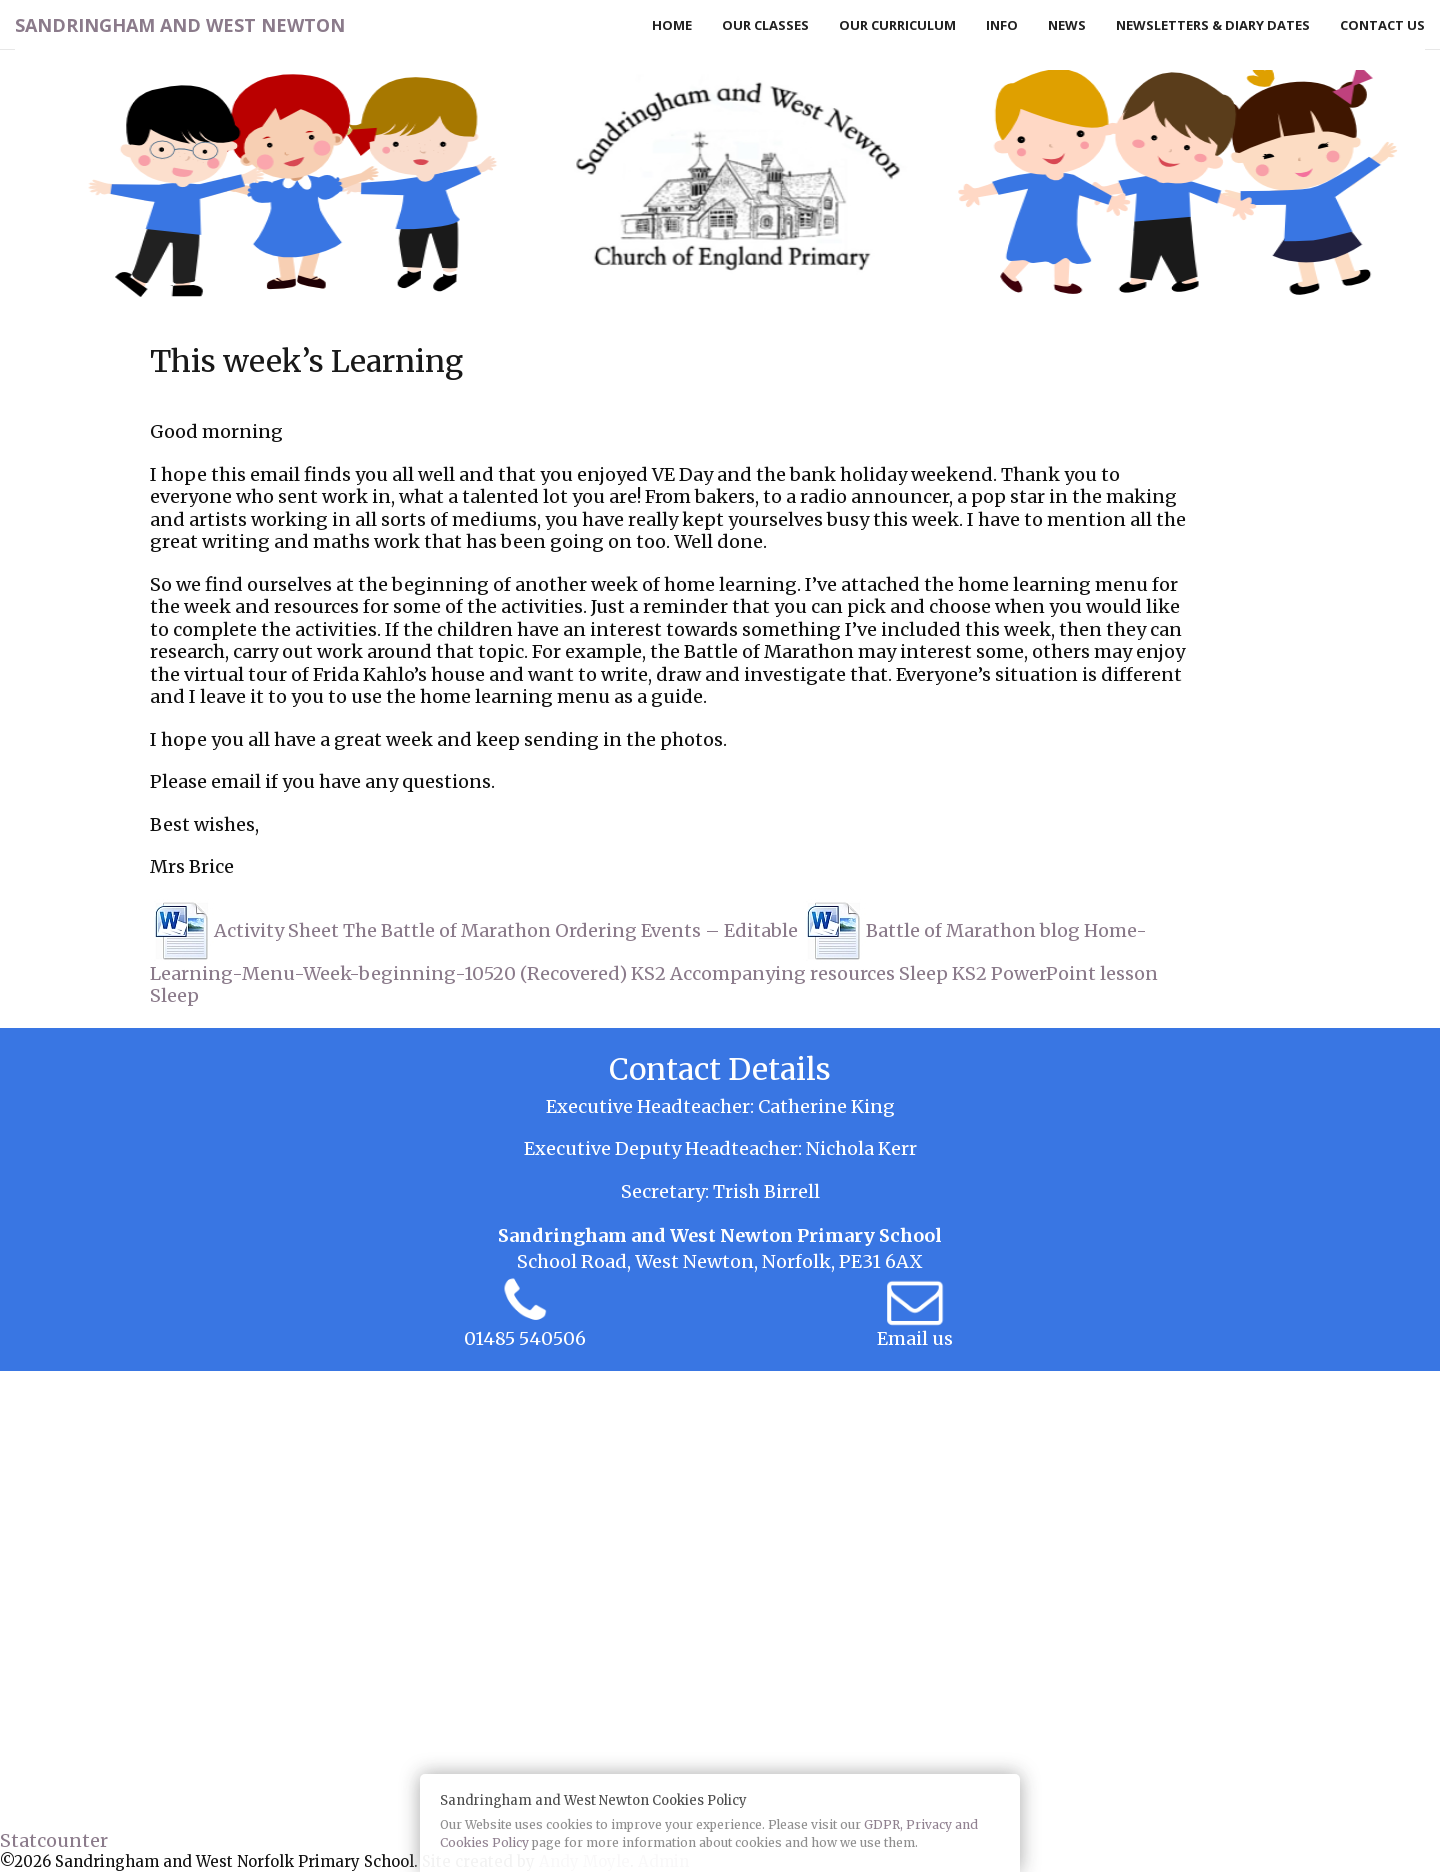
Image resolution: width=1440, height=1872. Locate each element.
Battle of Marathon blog (973, 930)
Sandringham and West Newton (180, 25)
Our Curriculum (897, 25)
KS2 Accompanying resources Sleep (789, 973)
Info (1002, 25)
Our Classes (765, 25)
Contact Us (1382, 25)
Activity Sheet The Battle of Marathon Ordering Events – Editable (506, 930)
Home (672, 25)
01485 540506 (525, 1338)
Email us (915, 1338)
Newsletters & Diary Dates (1213, 25)
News (1067, 25)
